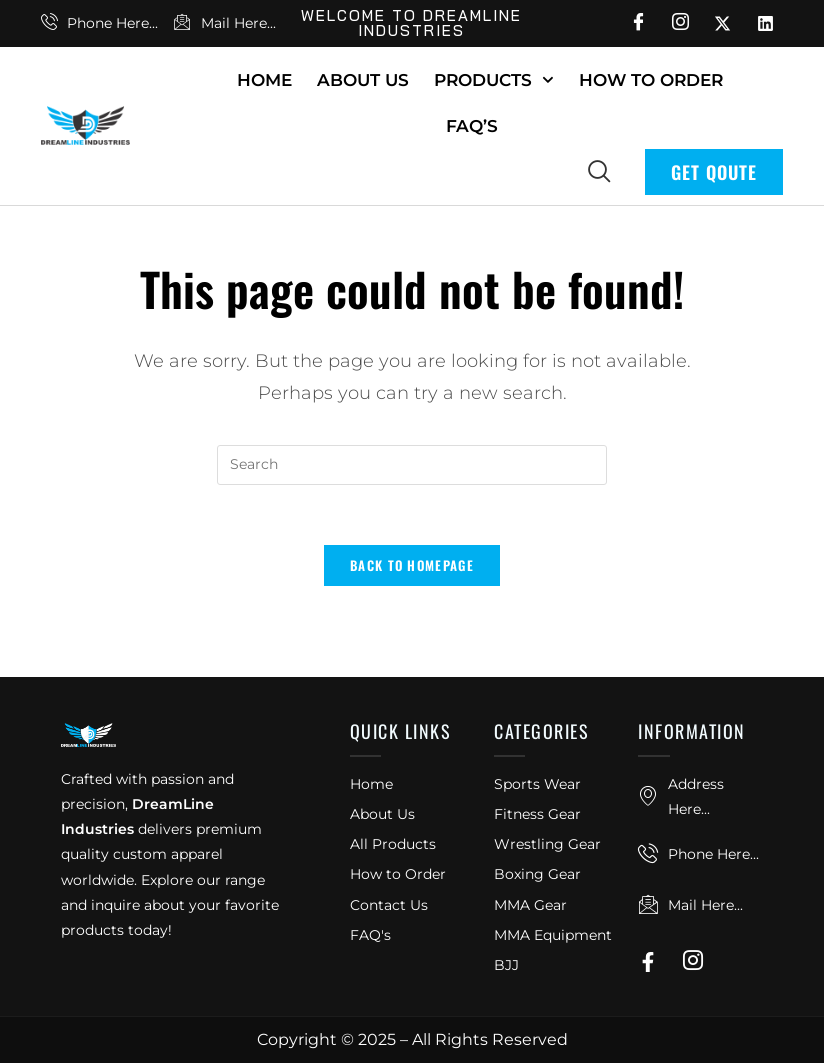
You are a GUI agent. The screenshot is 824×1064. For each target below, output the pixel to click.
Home (264, 80)
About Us (363, 80)
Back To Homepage (412, 566)
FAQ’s (472, 126)
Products (494, 80)
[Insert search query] (412, 465)
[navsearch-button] (599, 170)
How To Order (651, 80)
